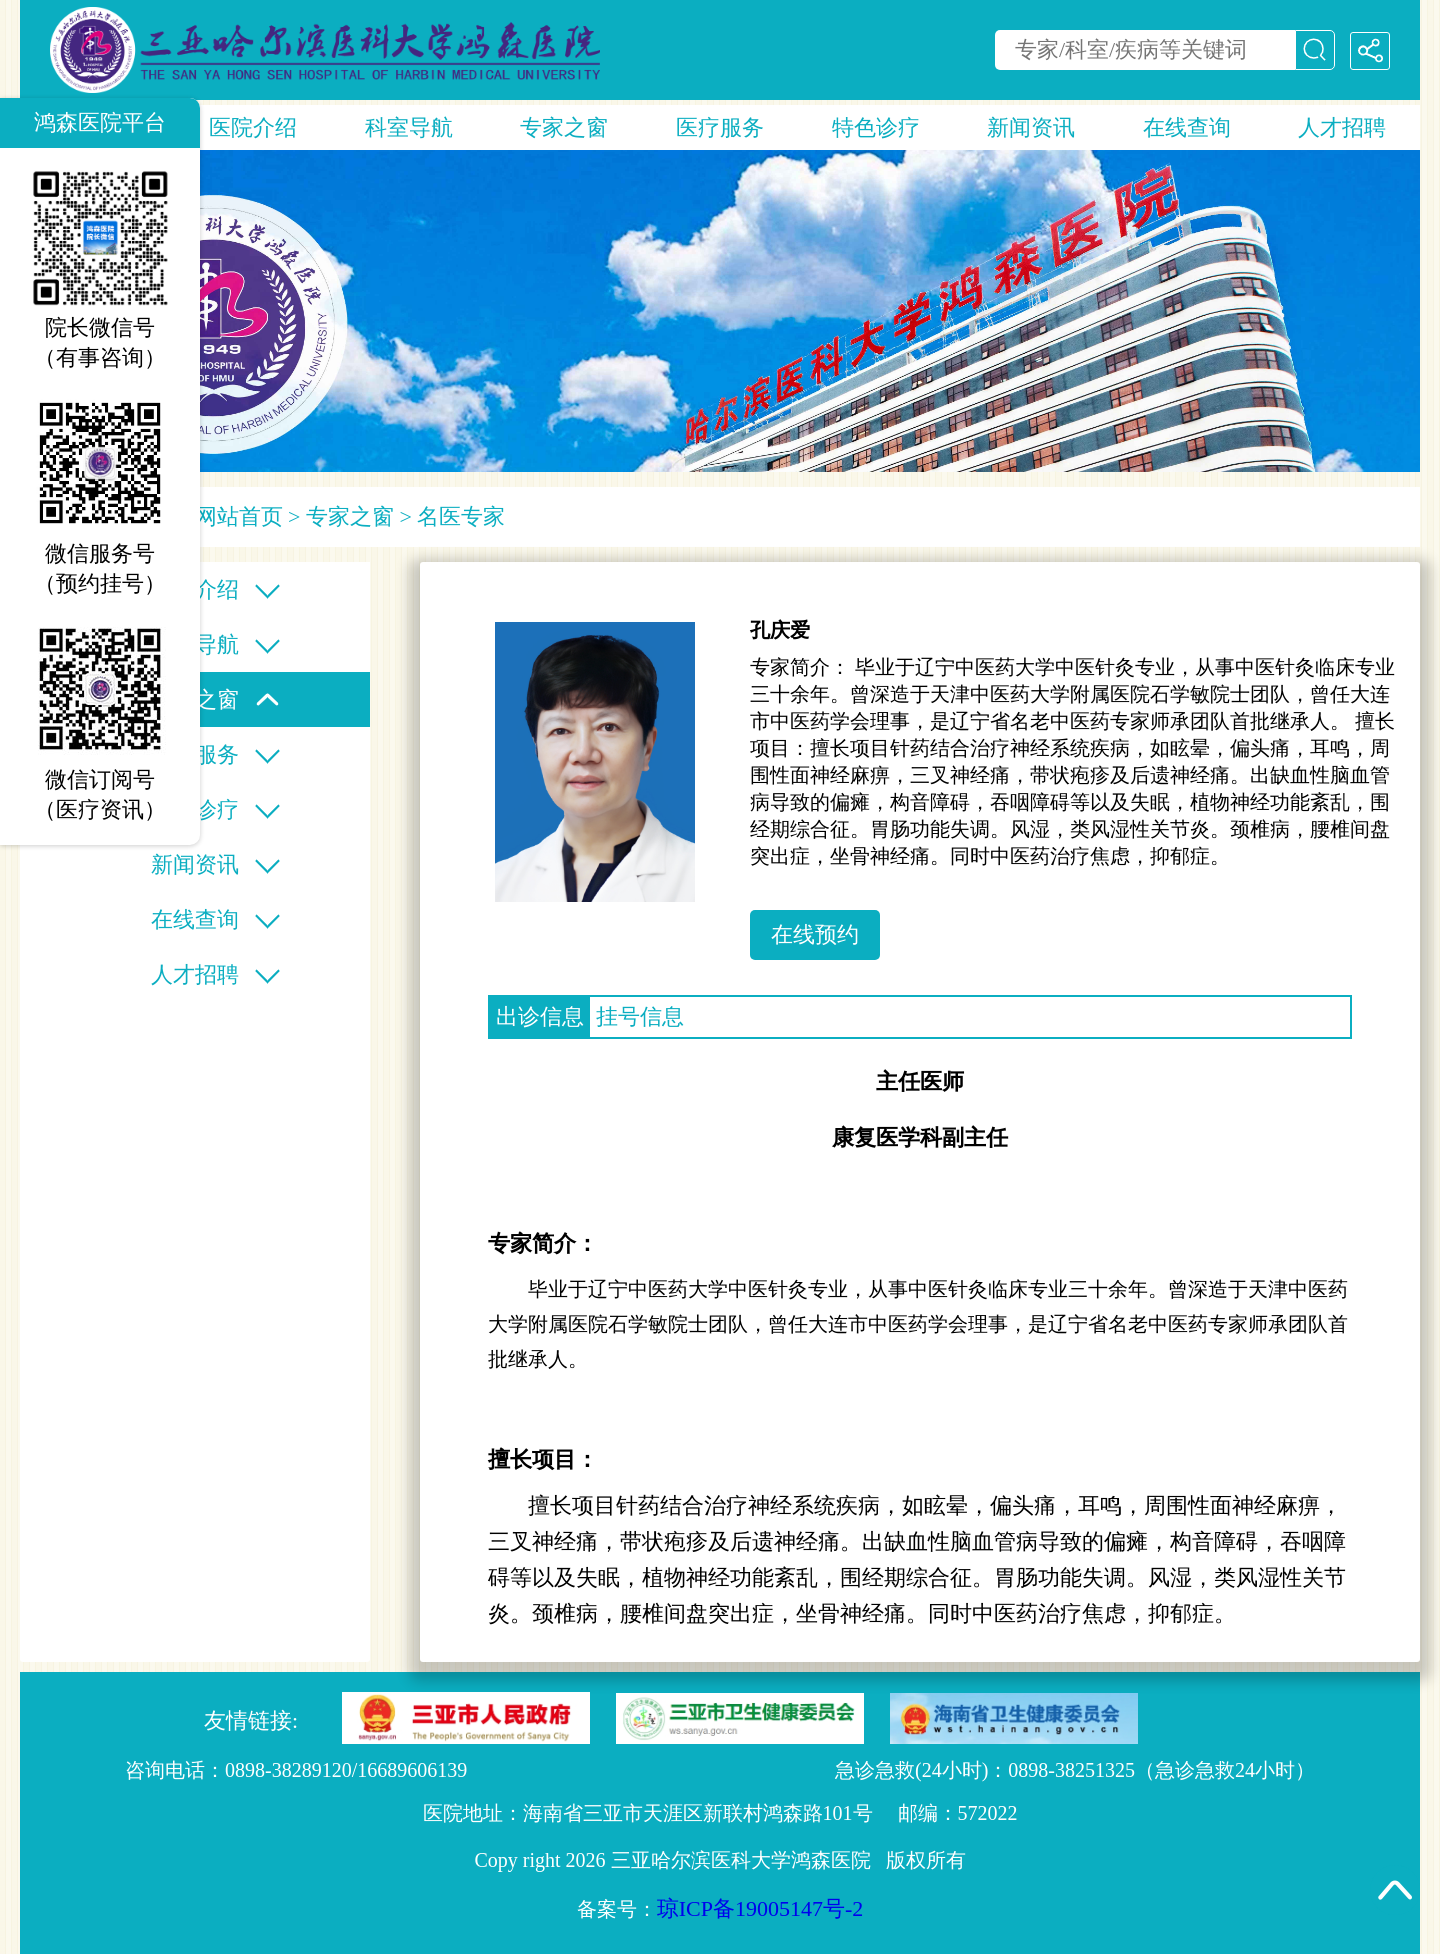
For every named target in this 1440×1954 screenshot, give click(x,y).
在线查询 (1187, 127)
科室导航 (409, 127)
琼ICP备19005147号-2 (760, 1908)
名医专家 (461, 516)
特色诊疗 (876, 127)
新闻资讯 (1031, 127)
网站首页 (239, 516)
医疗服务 (720, 127)
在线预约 (815, 934)
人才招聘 (1342, 127)
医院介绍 (253, 127)
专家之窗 (564, 127)
